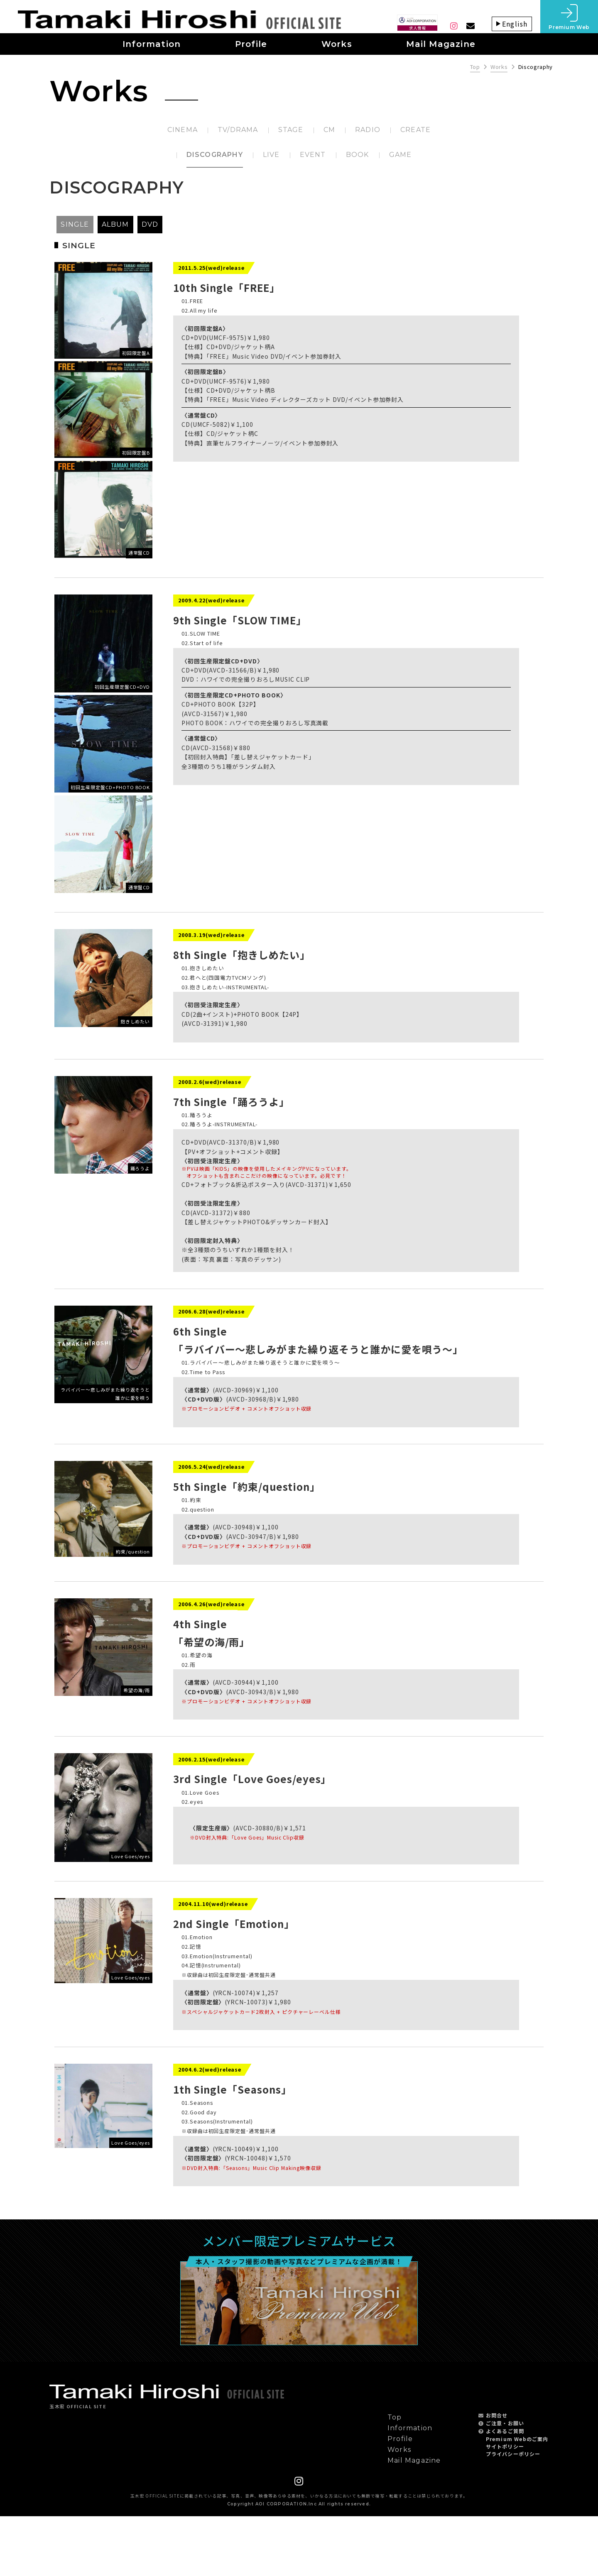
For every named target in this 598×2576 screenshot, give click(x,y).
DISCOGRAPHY (214, 155)
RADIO (367, 130)
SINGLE (75, 224)
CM (329, 130)
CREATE (415, 130)
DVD (150, 224)
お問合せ (497, 2474)
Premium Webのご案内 (517, 2498)
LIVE (271, 155)
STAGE (291, 130)
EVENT (313, 155)
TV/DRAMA (238, 130)
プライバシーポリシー (513, 2513)
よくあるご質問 (505, 2490)
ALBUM (115, 224)
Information (409, 2488)
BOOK (357, 155)
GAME (400, 155)
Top (475, 67)
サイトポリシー (505, 2506)
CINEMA (182, 130)
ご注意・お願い (505, 2482)
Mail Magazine (414, 2520)
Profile (400, 2499)
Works (498, 67)
